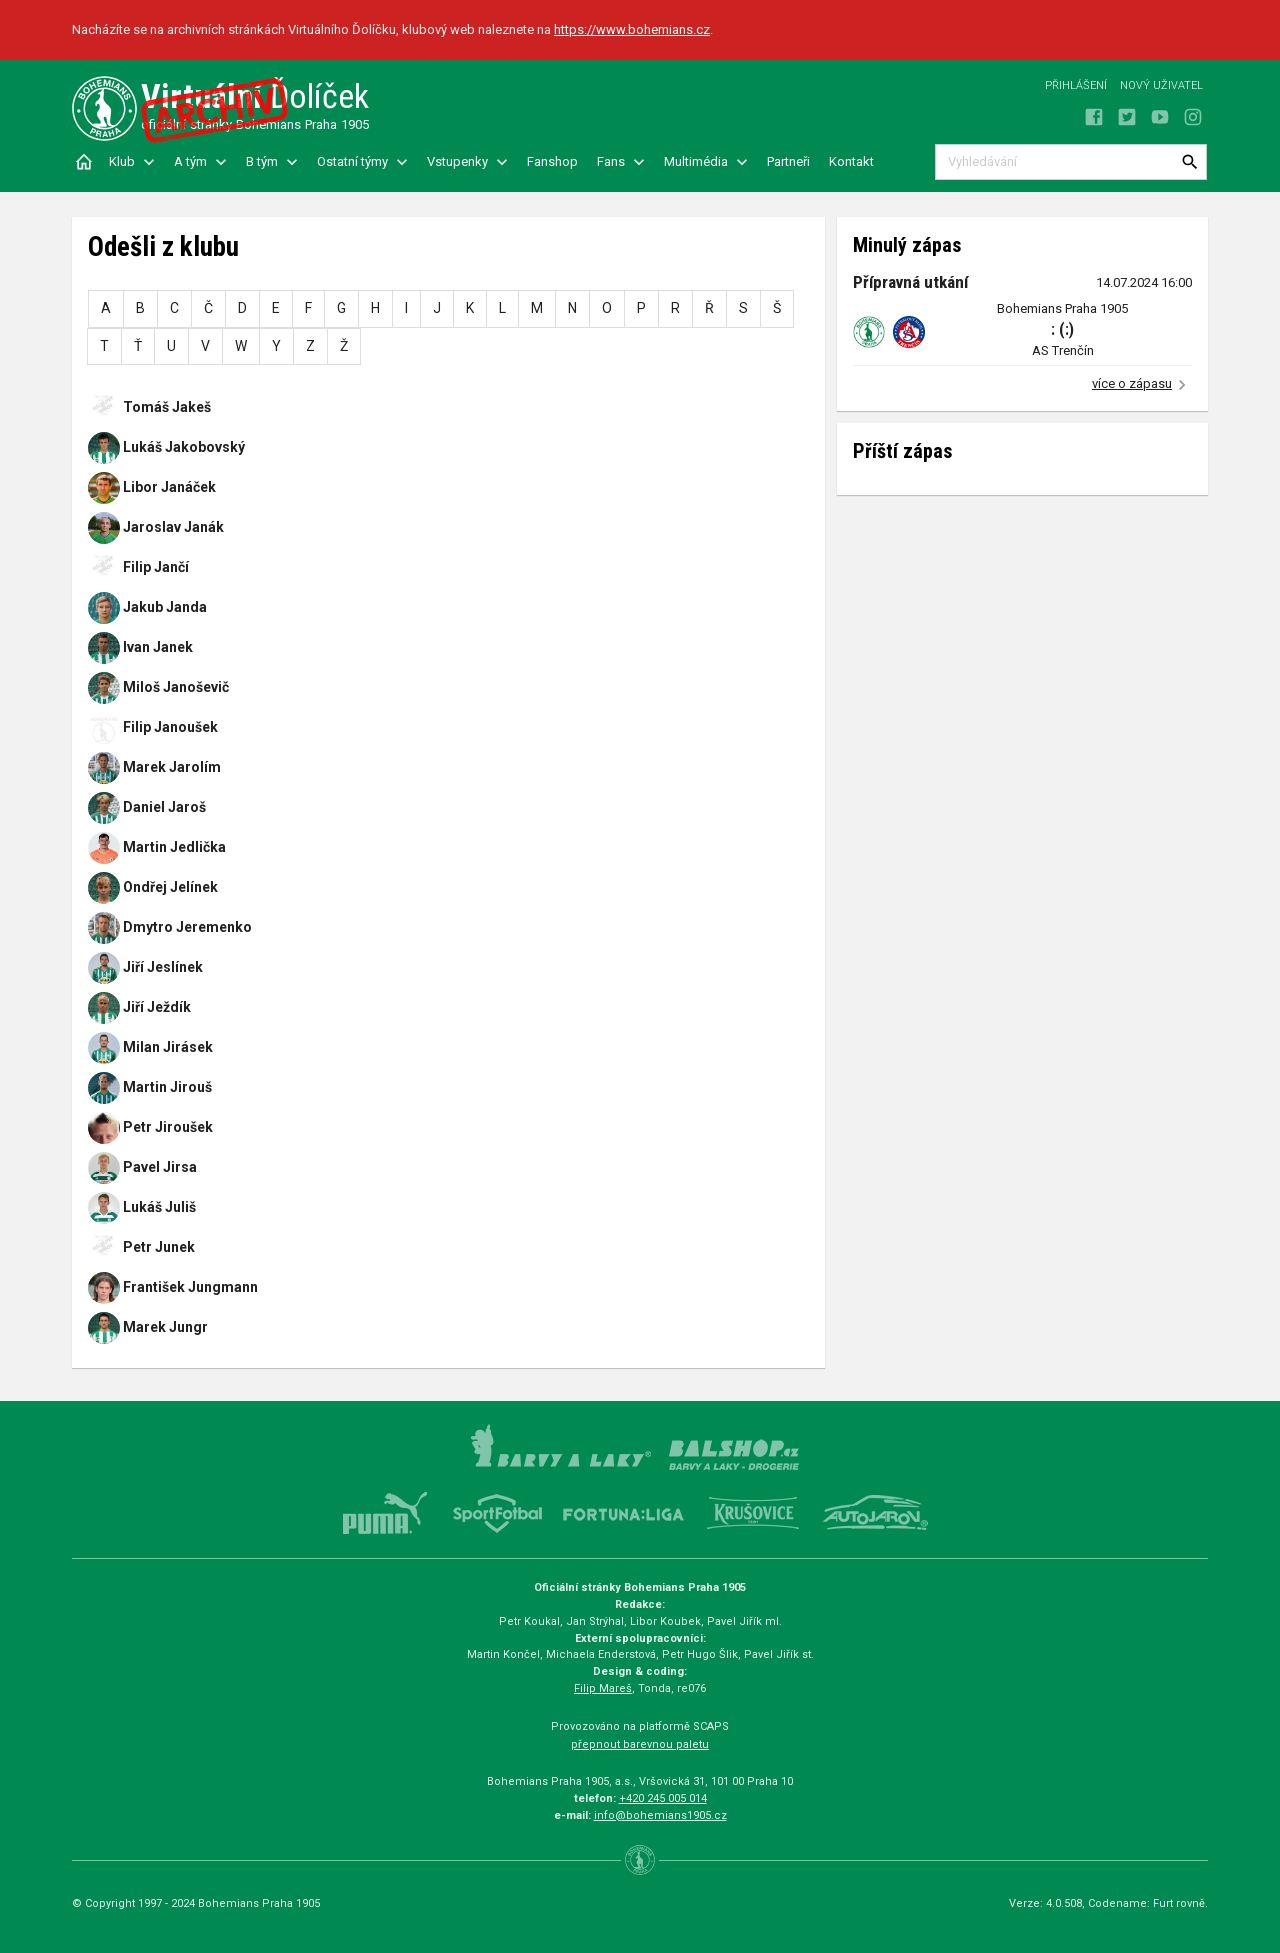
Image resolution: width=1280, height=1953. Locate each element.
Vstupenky (457, 161)
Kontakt (851, 161)
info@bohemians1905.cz (660, 1815)
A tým (190, 161)
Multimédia (696, 161)
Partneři (788, 161)
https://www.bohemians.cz (632, 29)
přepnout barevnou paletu (640, 1744)
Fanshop (552, 161)
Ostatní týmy (352, 161)
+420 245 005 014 (663, 1798)
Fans (611, 161)
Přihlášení (1076, 85)
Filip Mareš (603, 1688)
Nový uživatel (1161, 85)
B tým (262, 161)
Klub (122, 161)
